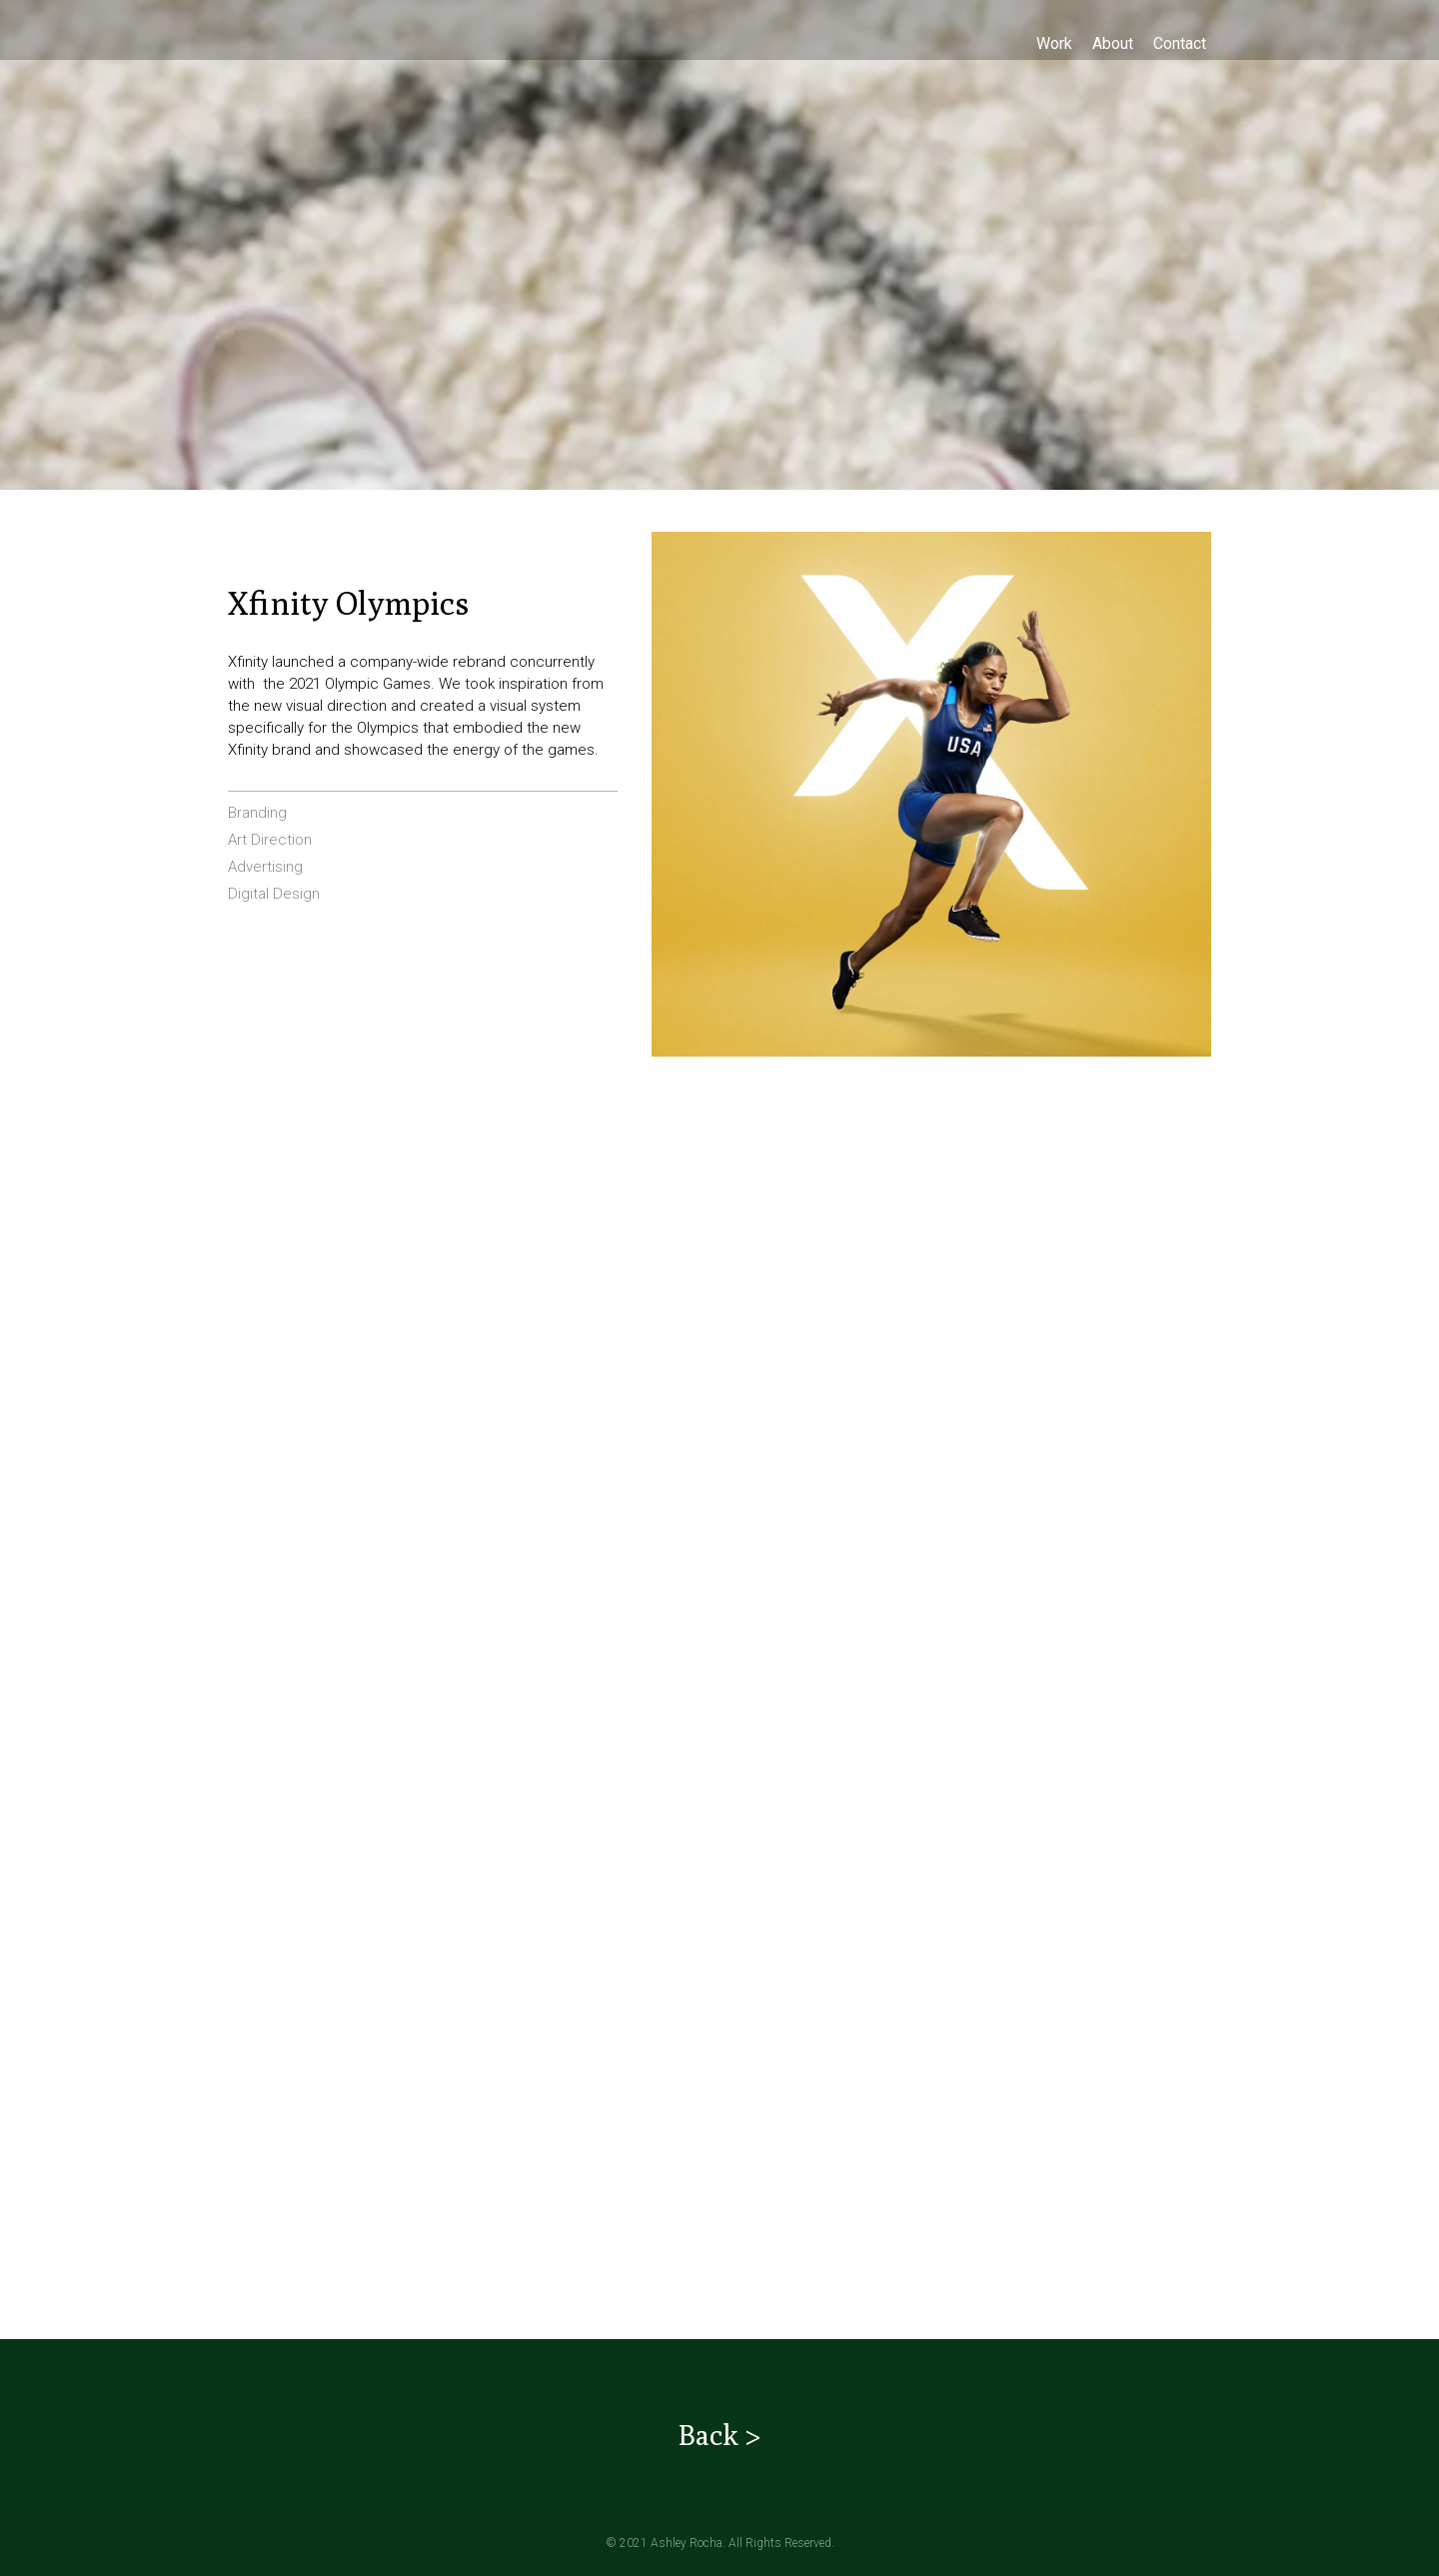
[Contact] (1179, 43)
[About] (1112, 43)
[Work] (1054, 43)
